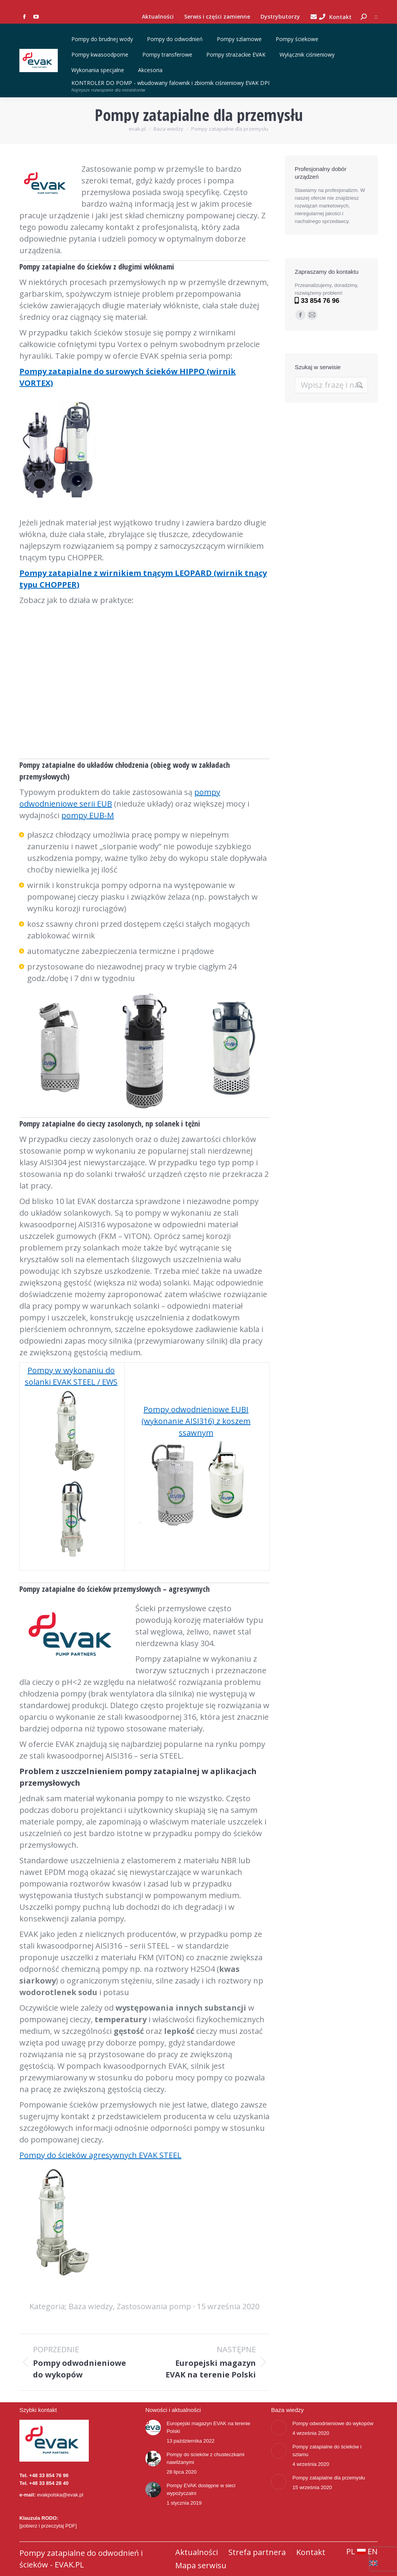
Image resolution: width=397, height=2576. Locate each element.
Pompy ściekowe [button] (298, 39)
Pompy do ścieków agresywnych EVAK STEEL (100, 2155)
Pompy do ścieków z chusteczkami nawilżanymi (206, 2458)
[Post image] (153, 2427)
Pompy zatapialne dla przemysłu (328, 2478)
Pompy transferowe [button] (168, 54)
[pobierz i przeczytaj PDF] (48, 2526)
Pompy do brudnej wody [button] (103, 39)
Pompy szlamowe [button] (240, 39)
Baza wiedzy (91, 2306)
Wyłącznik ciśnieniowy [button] (308, 54)
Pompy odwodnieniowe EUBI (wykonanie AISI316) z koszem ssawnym (196, 1421)
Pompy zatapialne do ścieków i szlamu (326, 2450)
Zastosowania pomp (154, 2306)
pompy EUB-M (87, 815)
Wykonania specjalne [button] (98, 70)
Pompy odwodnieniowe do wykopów (332, 2423)
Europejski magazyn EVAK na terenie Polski (208, 2427)
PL (356, 2551)
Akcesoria (150, 70)
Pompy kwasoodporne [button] (101, 54)
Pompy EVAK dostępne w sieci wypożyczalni (201, 2489)
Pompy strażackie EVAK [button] (237, 54)
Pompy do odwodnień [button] (176, 39)
